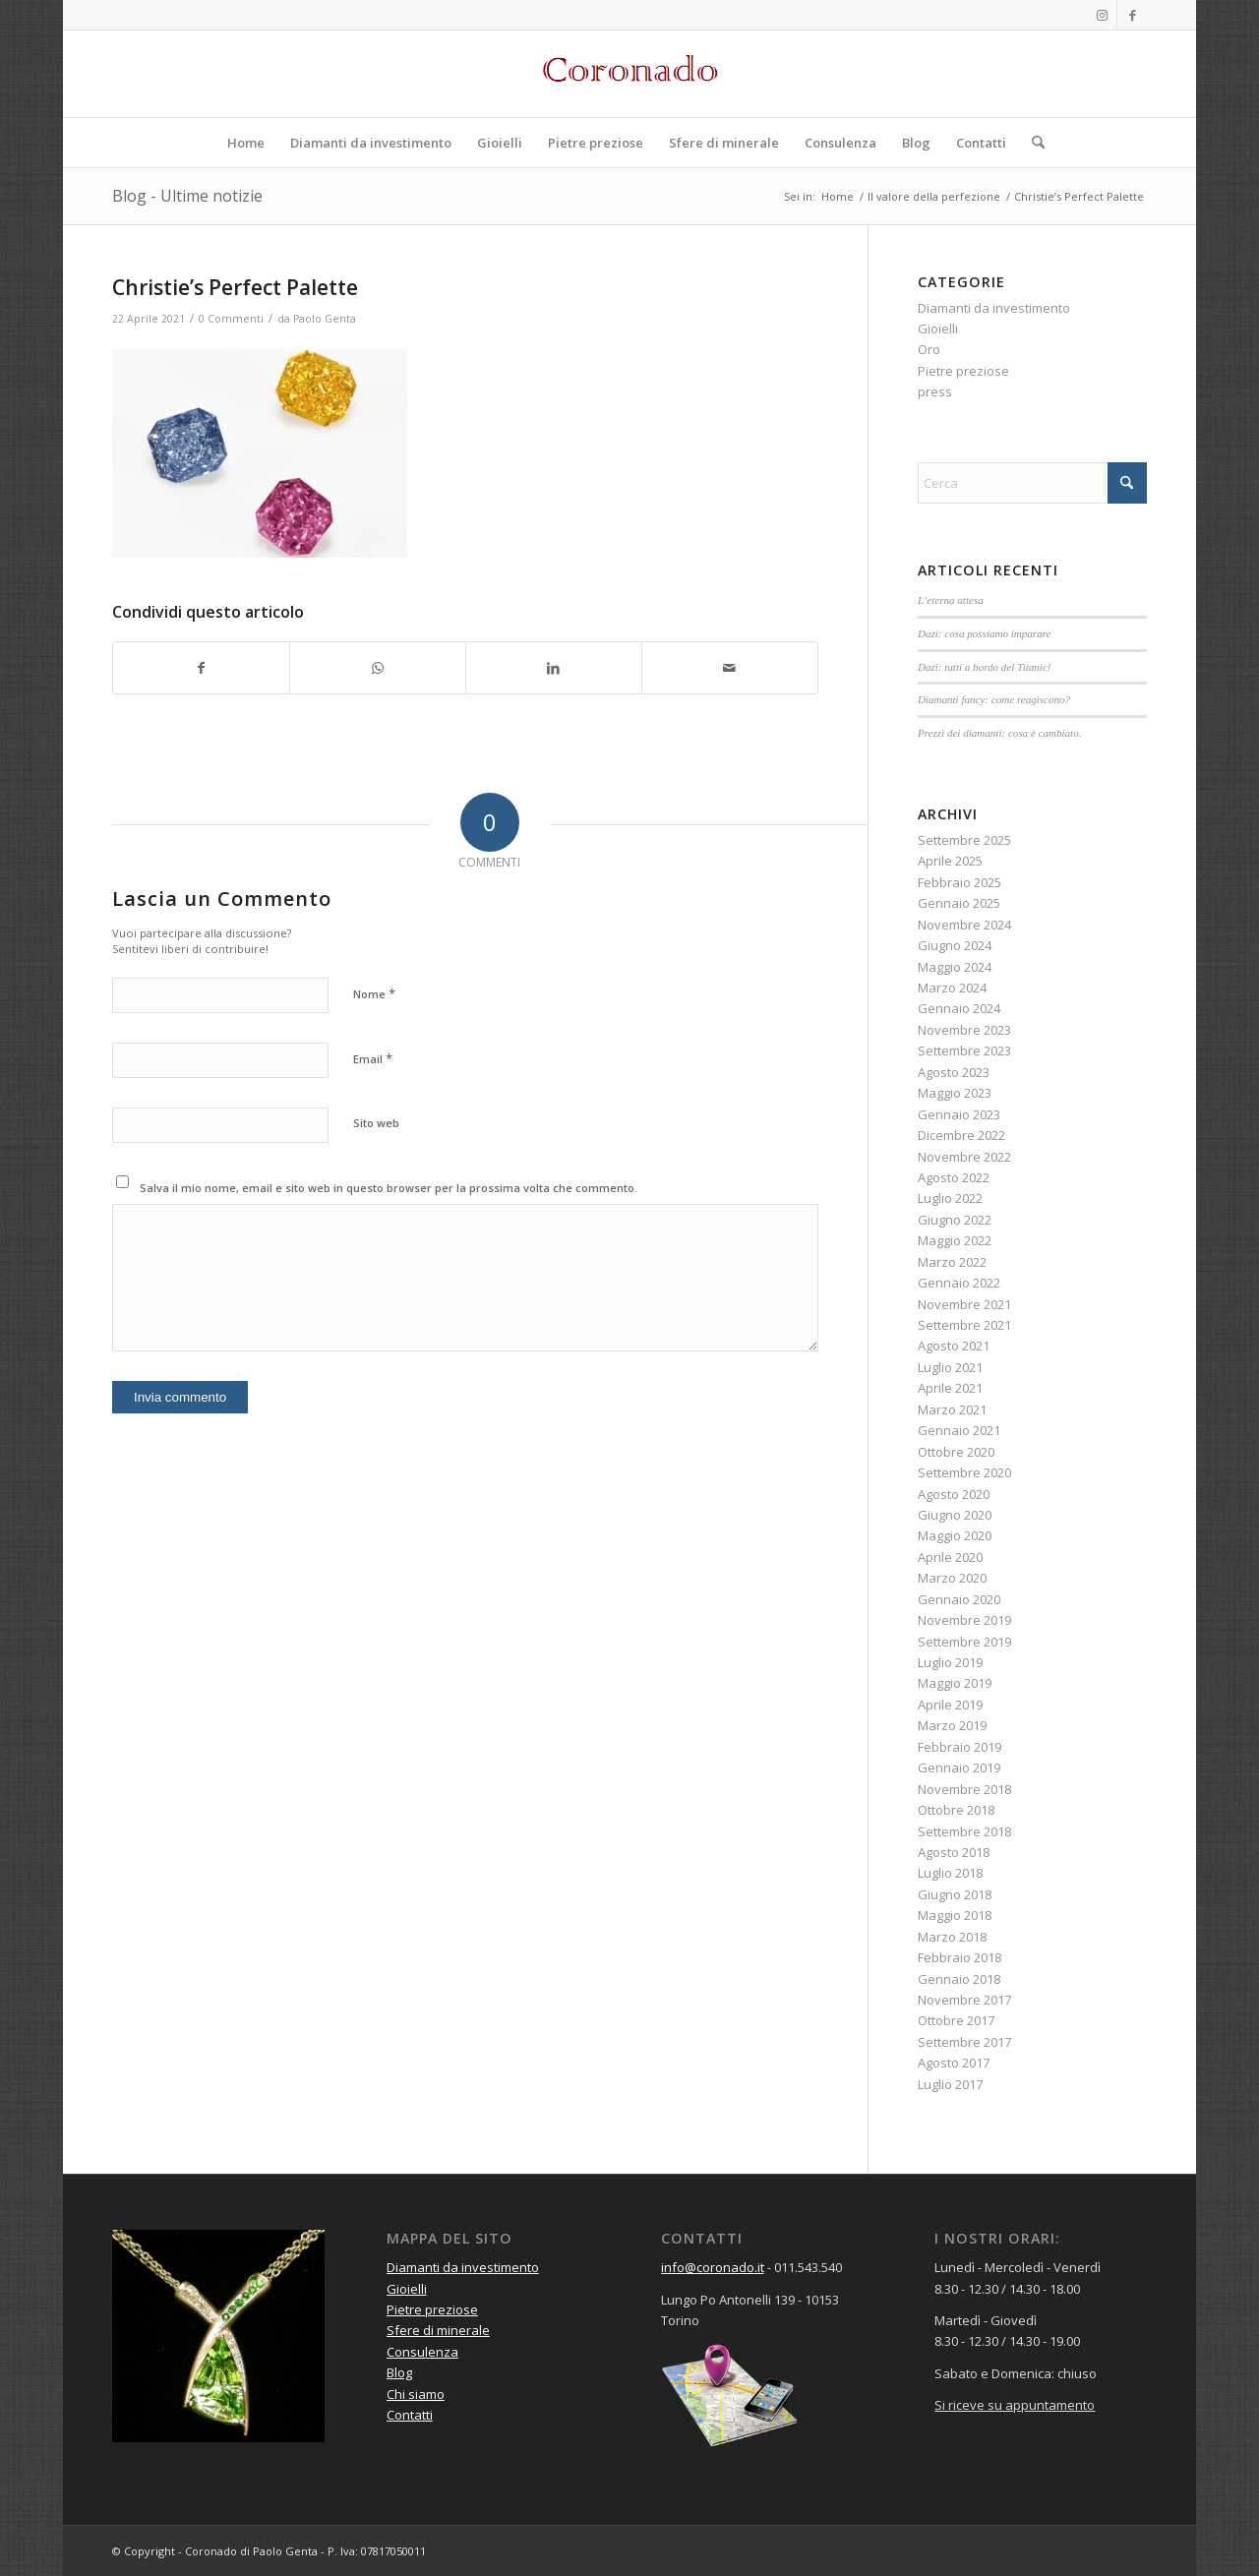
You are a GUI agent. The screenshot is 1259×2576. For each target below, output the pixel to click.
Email (372, 1058)
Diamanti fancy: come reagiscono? (994, 699)
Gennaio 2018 (959, 1979)
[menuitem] (245, 142)
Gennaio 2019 (959, 1767)
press (935, 391)
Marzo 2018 (952, 1937)
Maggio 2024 (954, 967)
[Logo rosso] (629, 73)
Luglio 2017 (950, 2084)
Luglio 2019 (950, 1662)
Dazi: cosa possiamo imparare (984, 633)
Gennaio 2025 (959, 903)
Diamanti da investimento (994, 308)
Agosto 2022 (953, 1177)
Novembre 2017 (964, 1999)
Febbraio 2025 (959, 882)
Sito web (376, 1122)
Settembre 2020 (964, 1472)
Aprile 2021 (950, 1388)
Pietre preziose (963, 371)
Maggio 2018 (954, 1915)
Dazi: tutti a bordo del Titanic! (984, 667)
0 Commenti (231, 319)
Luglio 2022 (950, 1198)
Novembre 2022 (964, 1157)
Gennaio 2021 (959, 1430)
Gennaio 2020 (959, 1599)
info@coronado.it (712, 2267)
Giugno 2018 (954, 1894)
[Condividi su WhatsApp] (377, 667)
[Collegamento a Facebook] (1132, 15)
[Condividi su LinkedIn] (553, 667)
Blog (399, 2372)
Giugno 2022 (954, 1219)
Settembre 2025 (964, 840)
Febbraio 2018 (959, 1957)
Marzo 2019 (952, 1725)
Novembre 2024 (964, 924)
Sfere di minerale (438, 2330)
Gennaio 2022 (959, 1282)
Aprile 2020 (950, 1557)
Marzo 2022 (952, 1262)
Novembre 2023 (964, 1030)
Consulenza (422, 2352)
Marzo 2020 (952, 1578)
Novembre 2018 (964, 1789)
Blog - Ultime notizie (187, 196)
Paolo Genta (324, 319)
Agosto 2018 (953, 1852)
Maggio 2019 (954, 1683)
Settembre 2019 (964, 1641)
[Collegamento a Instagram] (1102, 15)
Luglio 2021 (950, 1367)
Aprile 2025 (950, 860)
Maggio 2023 (954, 1093)
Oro (929, 349)
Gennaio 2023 (959, 1114)
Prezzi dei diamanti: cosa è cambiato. (1000, 733)
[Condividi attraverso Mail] (729, 667)
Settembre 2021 (964, 1325)
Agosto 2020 (953, 1494)
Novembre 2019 (964, 1620)
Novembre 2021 (964, 1304)
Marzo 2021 (952, 1409)
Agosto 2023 (953, 1072)
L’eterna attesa (951, 600)
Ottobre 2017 (956, 2020)
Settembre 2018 (964, 1831)
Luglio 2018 (950, 1873)
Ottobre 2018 (956, 1810)
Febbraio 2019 (959, 1747)
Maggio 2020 (954, 1535)
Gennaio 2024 (959, 1008)
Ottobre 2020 (956, 1452)
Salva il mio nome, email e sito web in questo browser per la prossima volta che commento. (388, 1187)
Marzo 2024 (952, 987)
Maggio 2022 (954, 1240)
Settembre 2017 (964, 2042)
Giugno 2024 (954, 945)
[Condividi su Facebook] (201, 667)
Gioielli (938, 328)
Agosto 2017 (953, 2062)
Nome (374, 993)
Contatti (410, 2415)
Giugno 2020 (954, 1515)
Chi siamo (416, 2394)
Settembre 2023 (964, 1050)
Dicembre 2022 (961, 1135)
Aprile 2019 (950, 1704)
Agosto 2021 (953, 1345)
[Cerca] (1032, 142)
